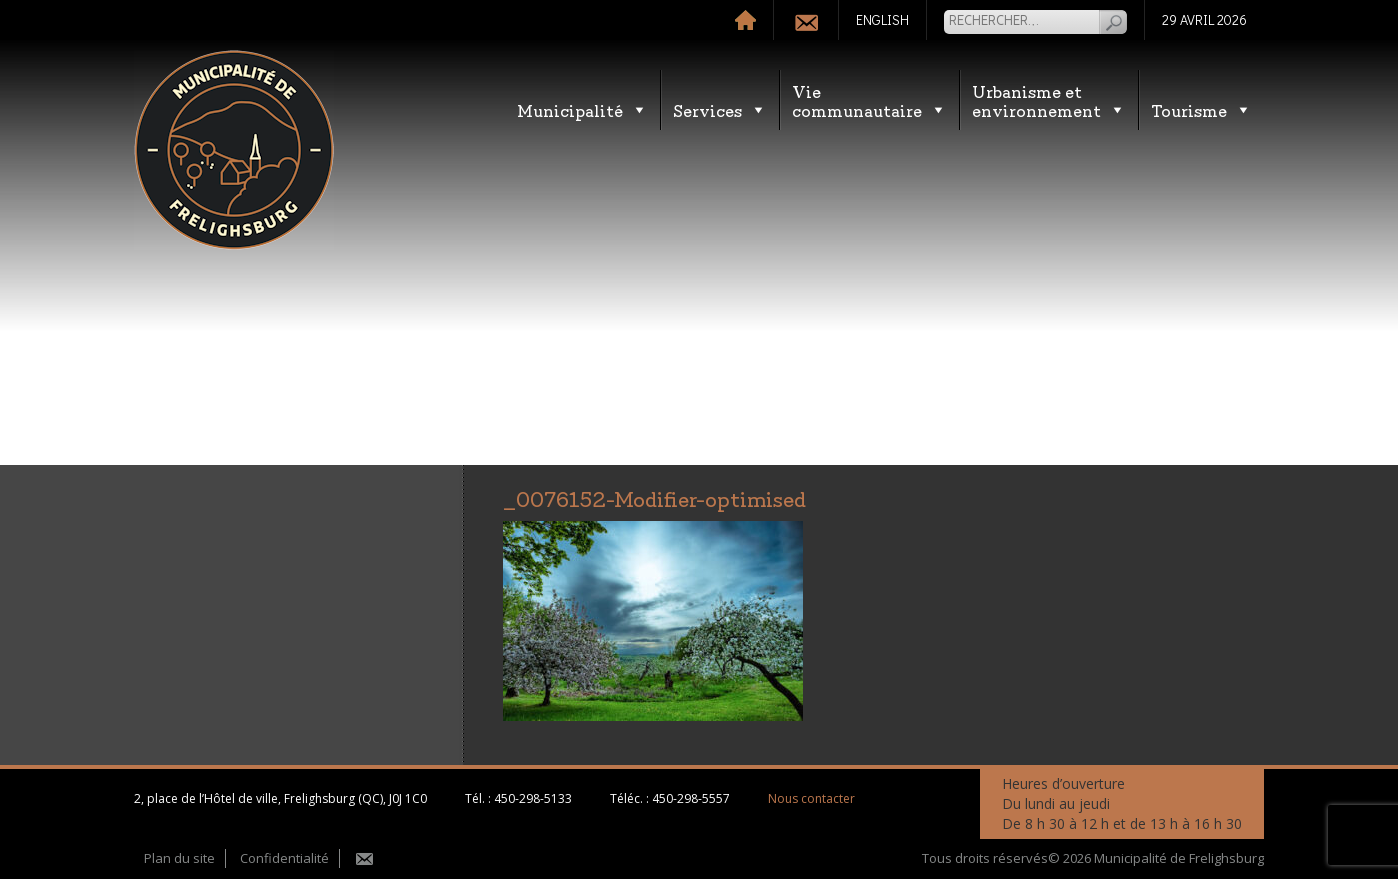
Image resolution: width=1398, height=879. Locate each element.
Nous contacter (811, 798)
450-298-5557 (691, 798)
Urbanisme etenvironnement (1049, 100)
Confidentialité (284, 858)
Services (720, 109)
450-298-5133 (533, 798)
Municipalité (582, 109)
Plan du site (179, 858)
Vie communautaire (869, 100)
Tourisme (1201, 109)
